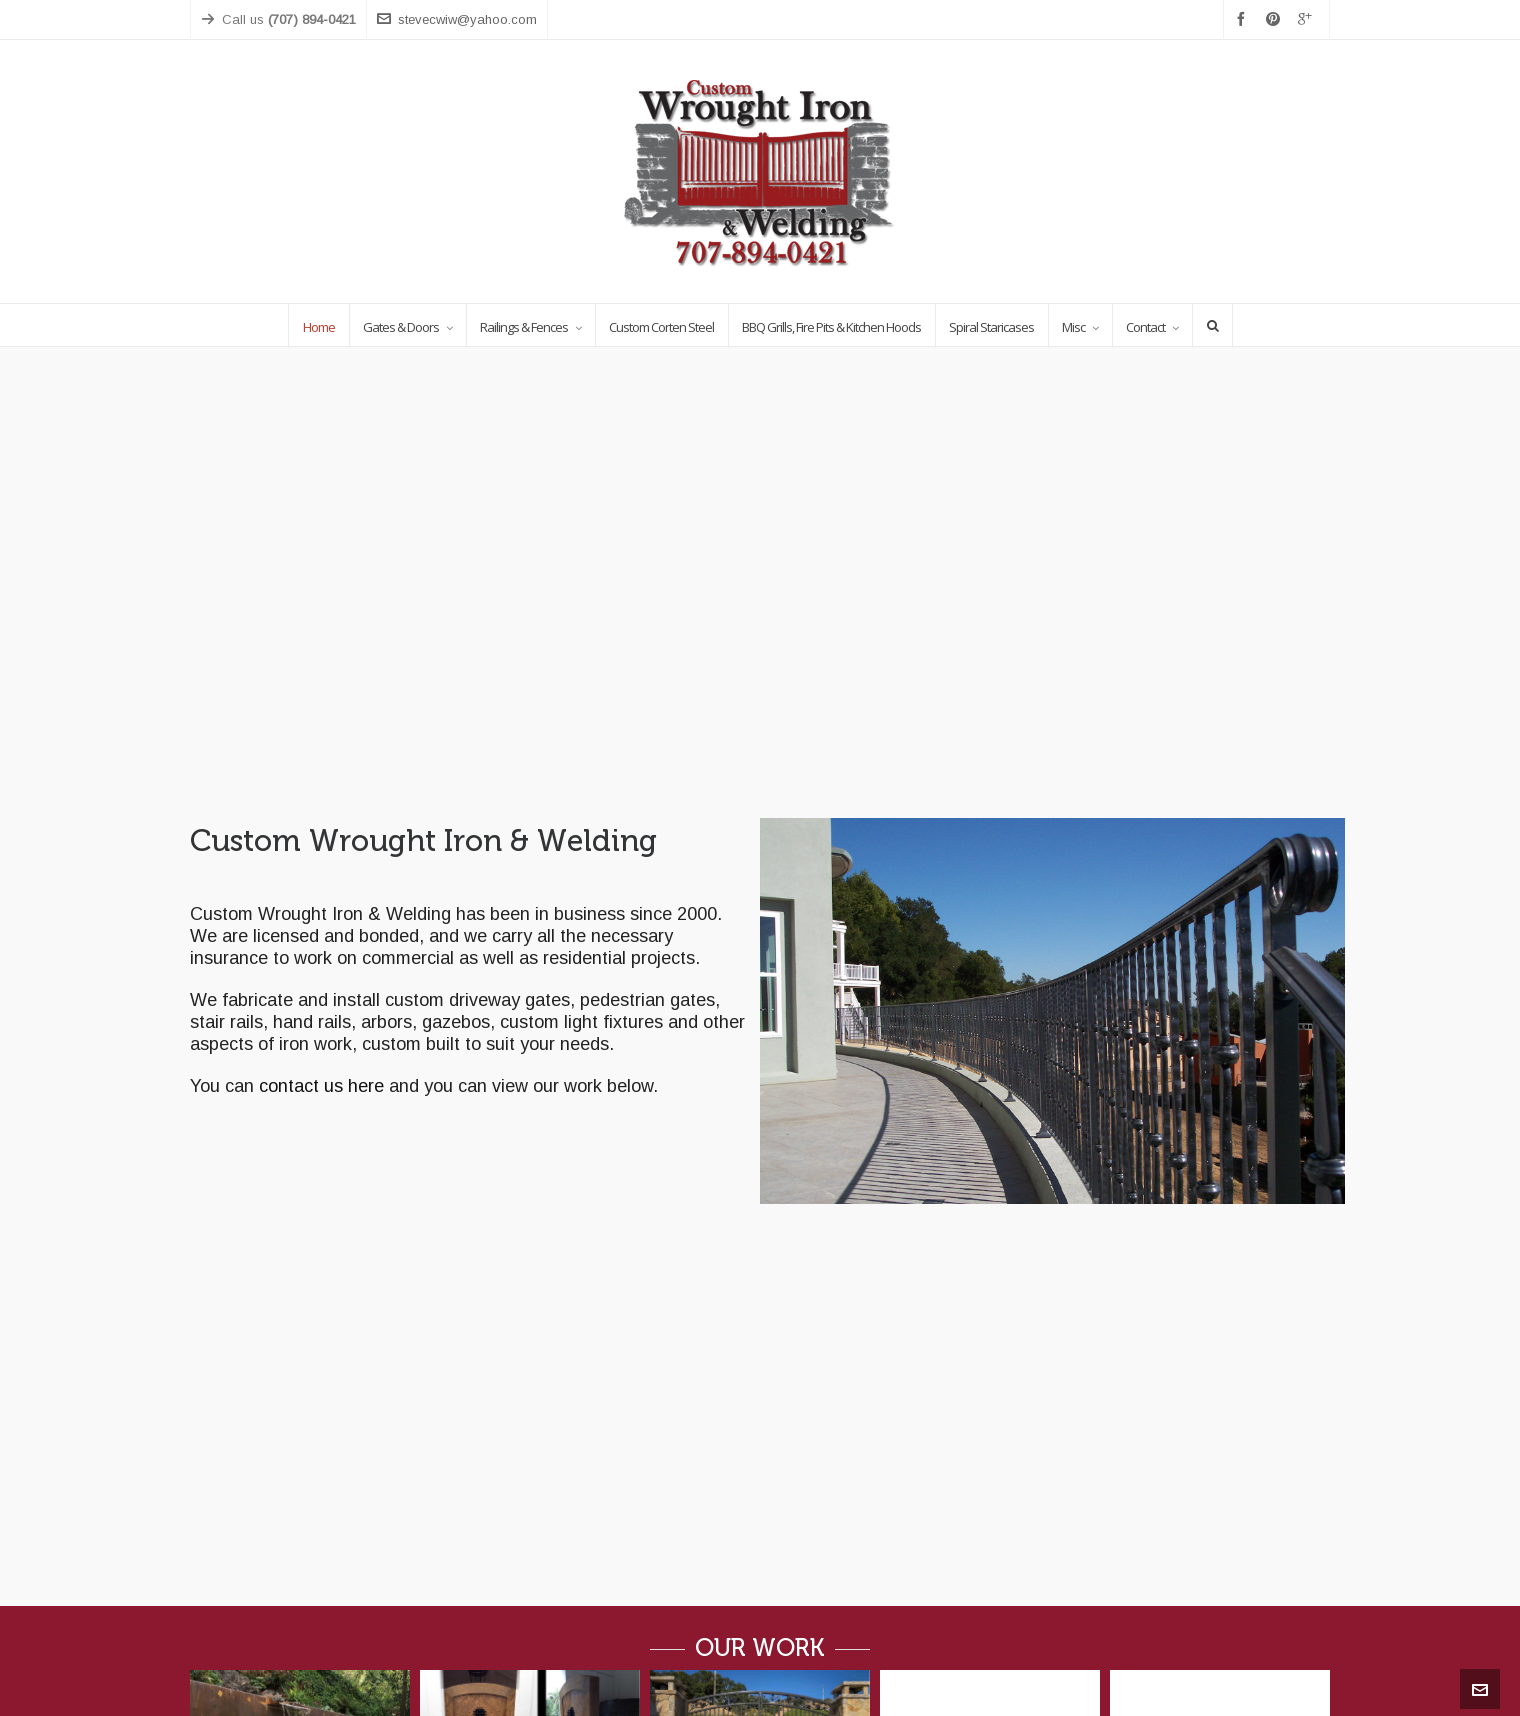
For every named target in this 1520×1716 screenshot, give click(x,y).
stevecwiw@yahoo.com (457, 19)
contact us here (321, 1086)
